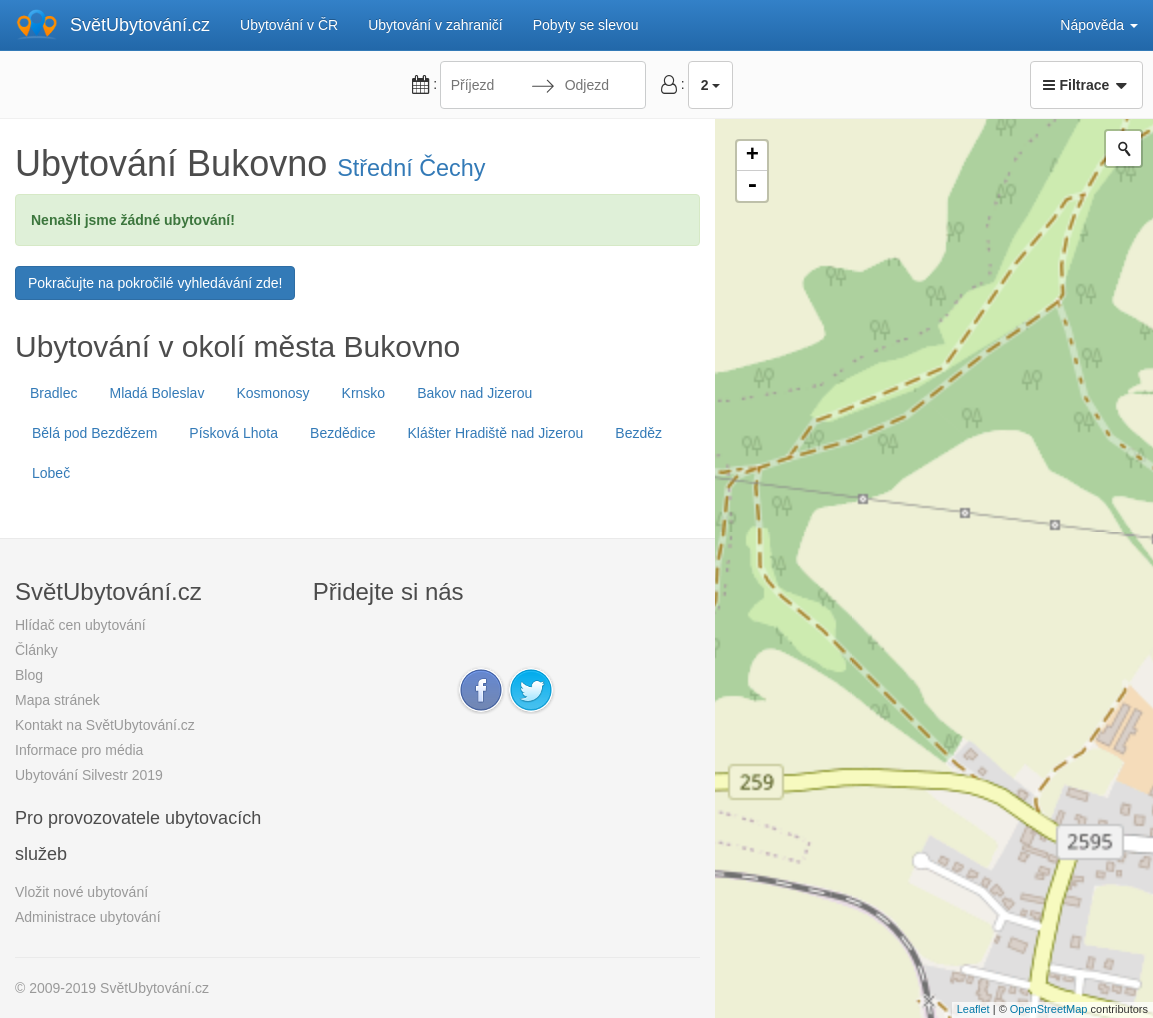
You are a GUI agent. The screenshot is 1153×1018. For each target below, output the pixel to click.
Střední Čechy (411, 168)
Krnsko (364, 393)
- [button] (752, 186)
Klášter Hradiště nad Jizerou (495, 433)
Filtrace (1086, 85)
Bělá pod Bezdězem (94, 433)
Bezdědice (342, 433)
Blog (29, 675)
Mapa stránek (57, 700)
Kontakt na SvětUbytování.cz (105, 725)
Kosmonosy (272, 393)
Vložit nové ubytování (81, 892)
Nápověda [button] (1099, 25)
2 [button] (711, 85)
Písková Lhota (233, 433)
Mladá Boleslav (156, 393)
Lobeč (51, 473)
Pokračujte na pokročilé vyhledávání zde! (155, 283)
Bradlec (53, 393)
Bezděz (638, 433)
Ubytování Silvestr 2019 (89, 775)
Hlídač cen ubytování (80, 625)
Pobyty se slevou (586, 25)
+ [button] (752, 156)
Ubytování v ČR (289, 25)
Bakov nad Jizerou (474, 393)
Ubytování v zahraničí (435, 25)
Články (36, 650)
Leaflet (973, 1009)
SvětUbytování (140, 25)
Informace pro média (79, 750)
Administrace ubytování (88, 917)
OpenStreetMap (1049, 1009)
